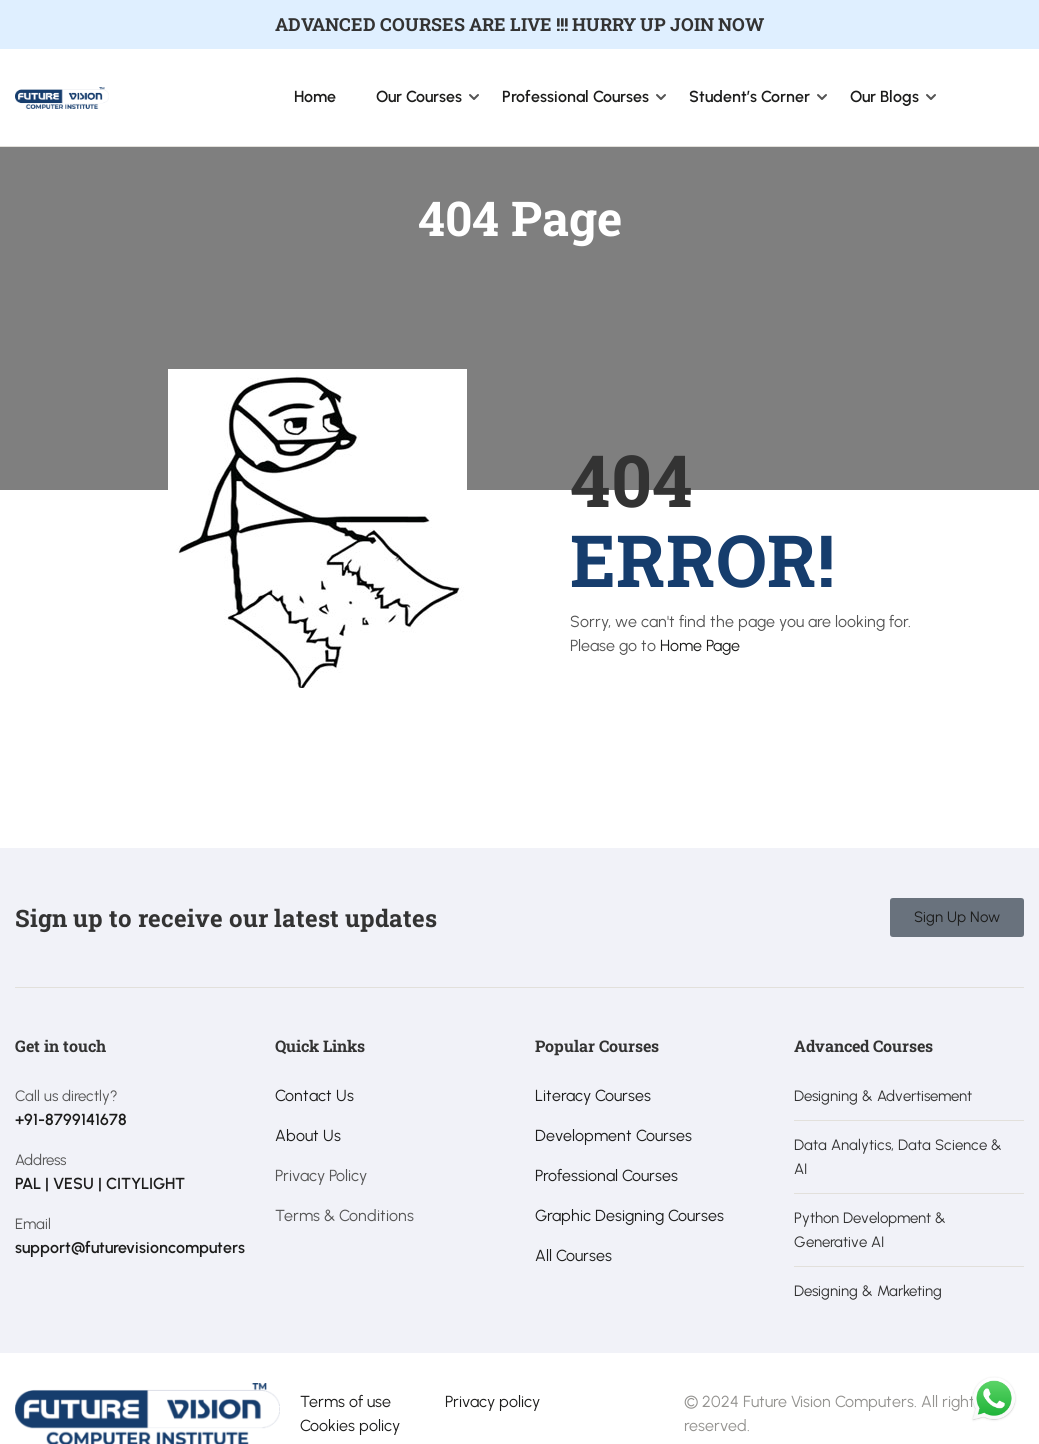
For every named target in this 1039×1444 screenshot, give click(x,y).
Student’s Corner (749, 96)
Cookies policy (350, 1425)
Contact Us (314, 1095)
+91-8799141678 (71, 1119)
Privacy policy (492, 1401)
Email (33, 1224)
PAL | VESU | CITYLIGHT (100, 1183)
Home (315, 96)
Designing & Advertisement (883, 1096)
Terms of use (345, 1401)
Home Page (700, 645)
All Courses (573, 1255)
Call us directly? (66, 1096)
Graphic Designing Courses (629, 1215)
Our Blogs (884, 96)
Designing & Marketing (868, 1291)
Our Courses (419, 96)
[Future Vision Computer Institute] (62, 96)
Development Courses (613, 1135)
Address (40, 1160)
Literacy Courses (593, 1095)
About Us (308, 1135)
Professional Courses (575, 96)
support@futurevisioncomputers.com (147, 1247)
